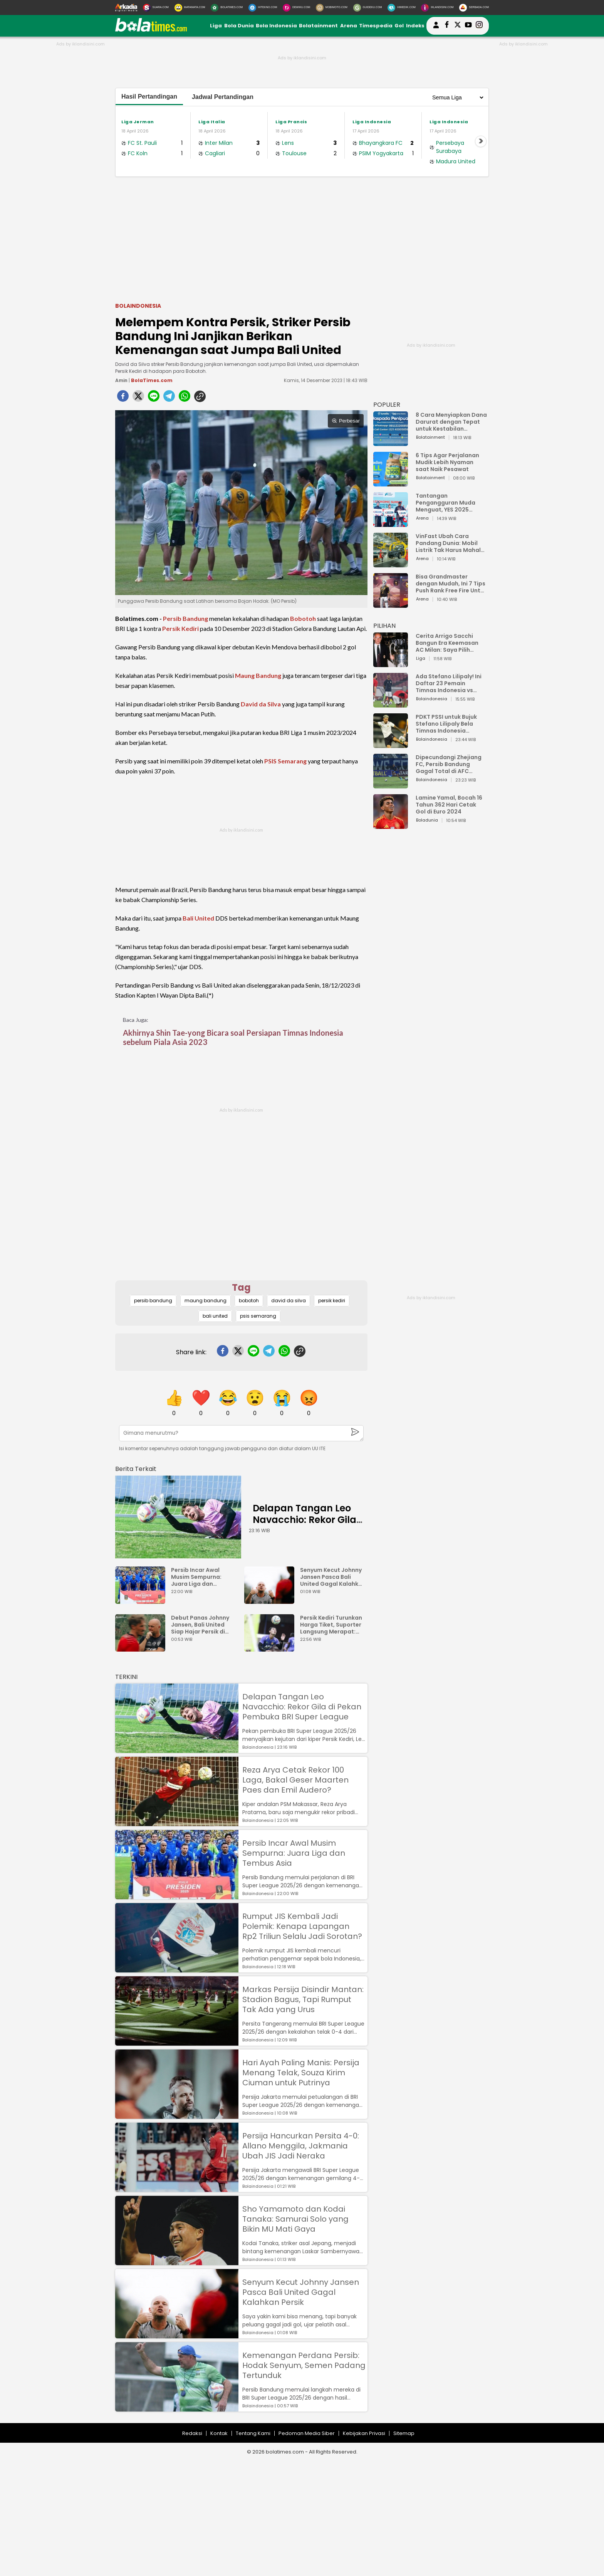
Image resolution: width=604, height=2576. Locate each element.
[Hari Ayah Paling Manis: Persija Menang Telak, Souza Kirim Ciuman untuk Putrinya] (176, 2115)
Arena (348, 25)
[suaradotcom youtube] (468, 25)
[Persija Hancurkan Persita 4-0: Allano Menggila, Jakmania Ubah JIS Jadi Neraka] (176, 2188)
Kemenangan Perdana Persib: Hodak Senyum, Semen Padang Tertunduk (304, 2365)
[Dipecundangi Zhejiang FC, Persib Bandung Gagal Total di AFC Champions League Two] (390, 784)
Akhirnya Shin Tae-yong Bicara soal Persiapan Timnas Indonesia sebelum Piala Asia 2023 (233, 1037)
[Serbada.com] (474, 8)
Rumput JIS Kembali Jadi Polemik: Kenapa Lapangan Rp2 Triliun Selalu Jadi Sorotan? (302, 1926)
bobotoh (249, 1300)
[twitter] (138, 398)
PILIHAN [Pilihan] (384, 625)
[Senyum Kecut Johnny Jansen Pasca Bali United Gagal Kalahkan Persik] (271, 1600)
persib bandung (153, 1300)
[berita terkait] (135, 1467)
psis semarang (258, 1316)
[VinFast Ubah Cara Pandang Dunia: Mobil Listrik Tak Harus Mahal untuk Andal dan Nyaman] (390, 563)
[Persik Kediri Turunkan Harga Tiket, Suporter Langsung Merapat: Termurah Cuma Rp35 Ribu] (271, 1647)
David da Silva (261, 704)
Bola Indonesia (276, 25)
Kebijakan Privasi (364, 2433)
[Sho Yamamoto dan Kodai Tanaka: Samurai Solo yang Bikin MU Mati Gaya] (176, 2261)
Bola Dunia (239, 25)
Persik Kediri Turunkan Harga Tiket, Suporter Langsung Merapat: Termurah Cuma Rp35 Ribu (331, 1624)
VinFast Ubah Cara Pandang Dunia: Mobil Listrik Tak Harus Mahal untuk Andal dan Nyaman (451, 543)
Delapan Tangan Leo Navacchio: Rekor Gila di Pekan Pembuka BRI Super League (305, 1525)
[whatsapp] (184, 398)
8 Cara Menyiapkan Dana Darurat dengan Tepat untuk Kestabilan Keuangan (451, 421)
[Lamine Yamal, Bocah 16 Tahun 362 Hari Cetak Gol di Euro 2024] (390, 825)
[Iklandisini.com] (437, 8)
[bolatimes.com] (151, 30)
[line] (153, 398)
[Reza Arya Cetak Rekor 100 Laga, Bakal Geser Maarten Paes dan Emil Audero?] (176, 1822)
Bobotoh (303, 618)
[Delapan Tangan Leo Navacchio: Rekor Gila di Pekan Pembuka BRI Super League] (178, 1517)
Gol (399, 25)
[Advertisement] (302, 238)
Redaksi (192, 2433)
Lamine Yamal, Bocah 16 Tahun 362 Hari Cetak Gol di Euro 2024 (449, 804)
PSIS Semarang (285, 761)
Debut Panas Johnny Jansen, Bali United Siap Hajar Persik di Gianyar (200, 1624)
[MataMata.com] (189, 8)
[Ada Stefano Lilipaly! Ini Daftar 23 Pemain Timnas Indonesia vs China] (390, 703)
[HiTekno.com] (262, 8)
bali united (215, 1316)
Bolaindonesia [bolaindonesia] (138, 306)
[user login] (436, 28)
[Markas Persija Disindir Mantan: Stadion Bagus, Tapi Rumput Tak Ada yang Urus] (176, 2041)
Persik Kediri (180, 628)
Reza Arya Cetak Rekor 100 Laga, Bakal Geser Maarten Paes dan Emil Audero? (295, 1780)
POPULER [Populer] (386, 404)
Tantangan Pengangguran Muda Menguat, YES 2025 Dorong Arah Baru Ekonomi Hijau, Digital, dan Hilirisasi (447, 502)
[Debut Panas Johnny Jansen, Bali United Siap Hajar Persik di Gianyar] (142, 1647)
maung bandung (205, 1300)
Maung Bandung (258, 675)
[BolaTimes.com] (227, 8)
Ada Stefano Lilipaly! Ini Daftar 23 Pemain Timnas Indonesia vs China (449, 683)
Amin (121, 380)
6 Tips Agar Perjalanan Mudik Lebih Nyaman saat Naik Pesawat (447, 462)
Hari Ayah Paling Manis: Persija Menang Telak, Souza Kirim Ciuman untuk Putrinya (300, 2073)
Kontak (219, 2433)
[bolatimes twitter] (457, 25)
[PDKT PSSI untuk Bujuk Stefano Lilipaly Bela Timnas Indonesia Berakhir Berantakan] (390, 744)
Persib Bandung (185, 618)
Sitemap (403, 2433)
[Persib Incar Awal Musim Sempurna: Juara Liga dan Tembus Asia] (142, 1600)
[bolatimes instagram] (479, 25)
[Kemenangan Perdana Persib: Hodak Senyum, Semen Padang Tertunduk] (176, 2407)
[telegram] (169, 398)
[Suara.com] (156, 8)
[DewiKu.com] (296, 8)
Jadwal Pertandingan (222, 97)
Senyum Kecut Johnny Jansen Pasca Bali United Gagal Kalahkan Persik (333, 1576)
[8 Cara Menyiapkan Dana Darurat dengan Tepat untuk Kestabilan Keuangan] (390, 442)
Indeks (415, 25)
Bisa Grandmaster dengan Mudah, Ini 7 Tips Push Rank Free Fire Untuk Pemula (451, 583)
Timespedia (376, 25)
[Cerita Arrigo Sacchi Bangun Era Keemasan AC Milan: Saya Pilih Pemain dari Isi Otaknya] (390, 663)
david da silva (288, 1300)
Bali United (198, 918)
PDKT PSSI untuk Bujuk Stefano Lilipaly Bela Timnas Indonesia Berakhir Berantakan (446, 723)
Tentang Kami (253, 2433)
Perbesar (346, 421)
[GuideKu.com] (367, 8)
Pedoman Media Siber (307, 2433)
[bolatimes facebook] (446, 25)
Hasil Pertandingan (149, 96)
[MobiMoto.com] (331, 8)
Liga (216, 25)
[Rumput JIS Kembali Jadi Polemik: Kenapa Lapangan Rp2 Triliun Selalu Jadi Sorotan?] (176, 1968)
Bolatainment (318, 25)
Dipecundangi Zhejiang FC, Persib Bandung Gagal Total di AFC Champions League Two (449, 764)
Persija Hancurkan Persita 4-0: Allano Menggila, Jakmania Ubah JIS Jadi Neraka (300, 2146)
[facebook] (123, 398)
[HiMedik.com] (401, 8)
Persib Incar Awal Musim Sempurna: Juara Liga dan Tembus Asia (196, 1576)
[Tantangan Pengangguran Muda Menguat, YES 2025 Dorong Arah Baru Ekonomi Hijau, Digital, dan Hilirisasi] (390, 523)
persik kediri (331, 1300)
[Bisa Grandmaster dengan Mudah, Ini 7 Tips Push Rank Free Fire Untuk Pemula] (390, 604)
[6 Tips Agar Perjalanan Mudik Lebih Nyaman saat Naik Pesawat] (390, 482)
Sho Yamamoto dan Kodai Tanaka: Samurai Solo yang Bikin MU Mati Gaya (295, 2219)
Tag (241, 1287)
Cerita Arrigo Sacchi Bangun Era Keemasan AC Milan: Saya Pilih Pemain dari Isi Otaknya (449, 642)
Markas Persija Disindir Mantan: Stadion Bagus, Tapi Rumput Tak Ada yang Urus (303, 1999)
